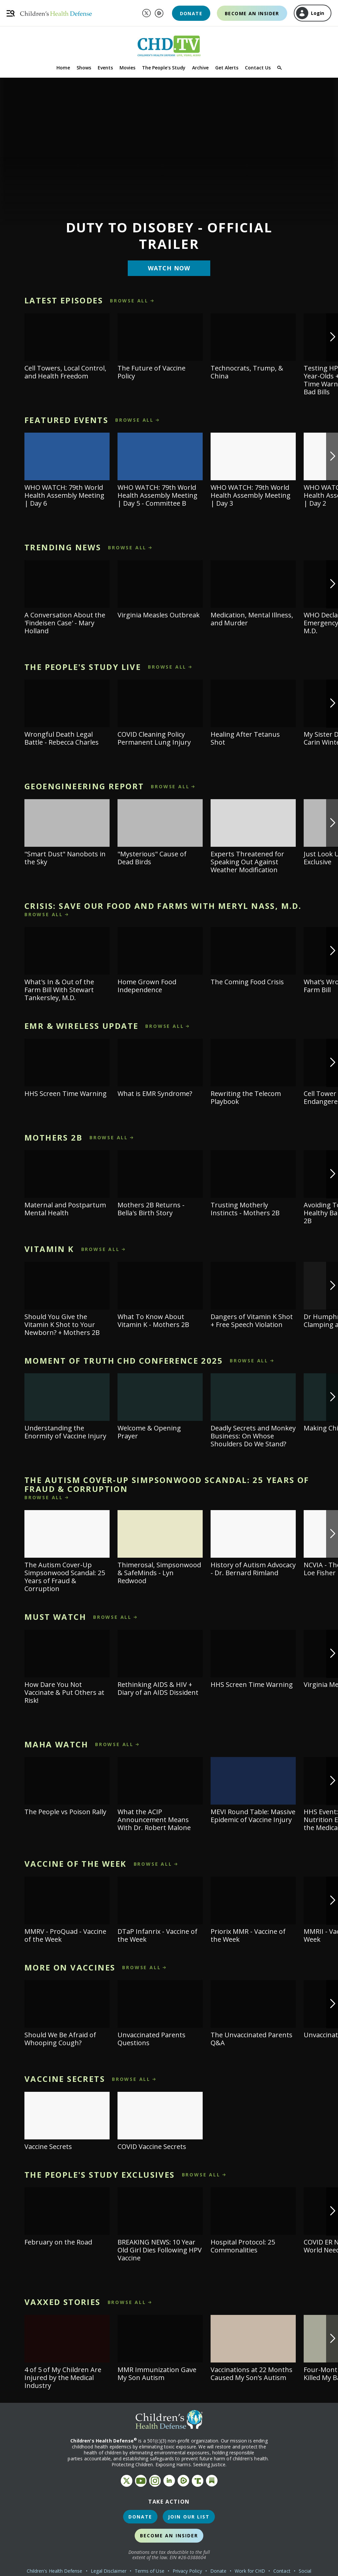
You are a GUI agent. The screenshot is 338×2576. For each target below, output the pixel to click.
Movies (127, 67)
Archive (200, 67)
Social (305, 2571)
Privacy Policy (187, 2571)
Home (63, 67)
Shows (84, 67)
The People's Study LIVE (82, 666)
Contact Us (258, 67)
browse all (129, 300)
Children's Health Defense (55, 2571)
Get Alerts (226, 67)
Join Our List (189, 2517)
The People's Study (164, 67)
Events (105, 67)
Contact (281, 2571)
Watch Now (169, 268)
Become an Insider (252, 13)
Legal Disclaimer (108, 2571)
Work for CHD (250, 2571)
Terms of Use (149, 2571)
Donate (191, 13)
